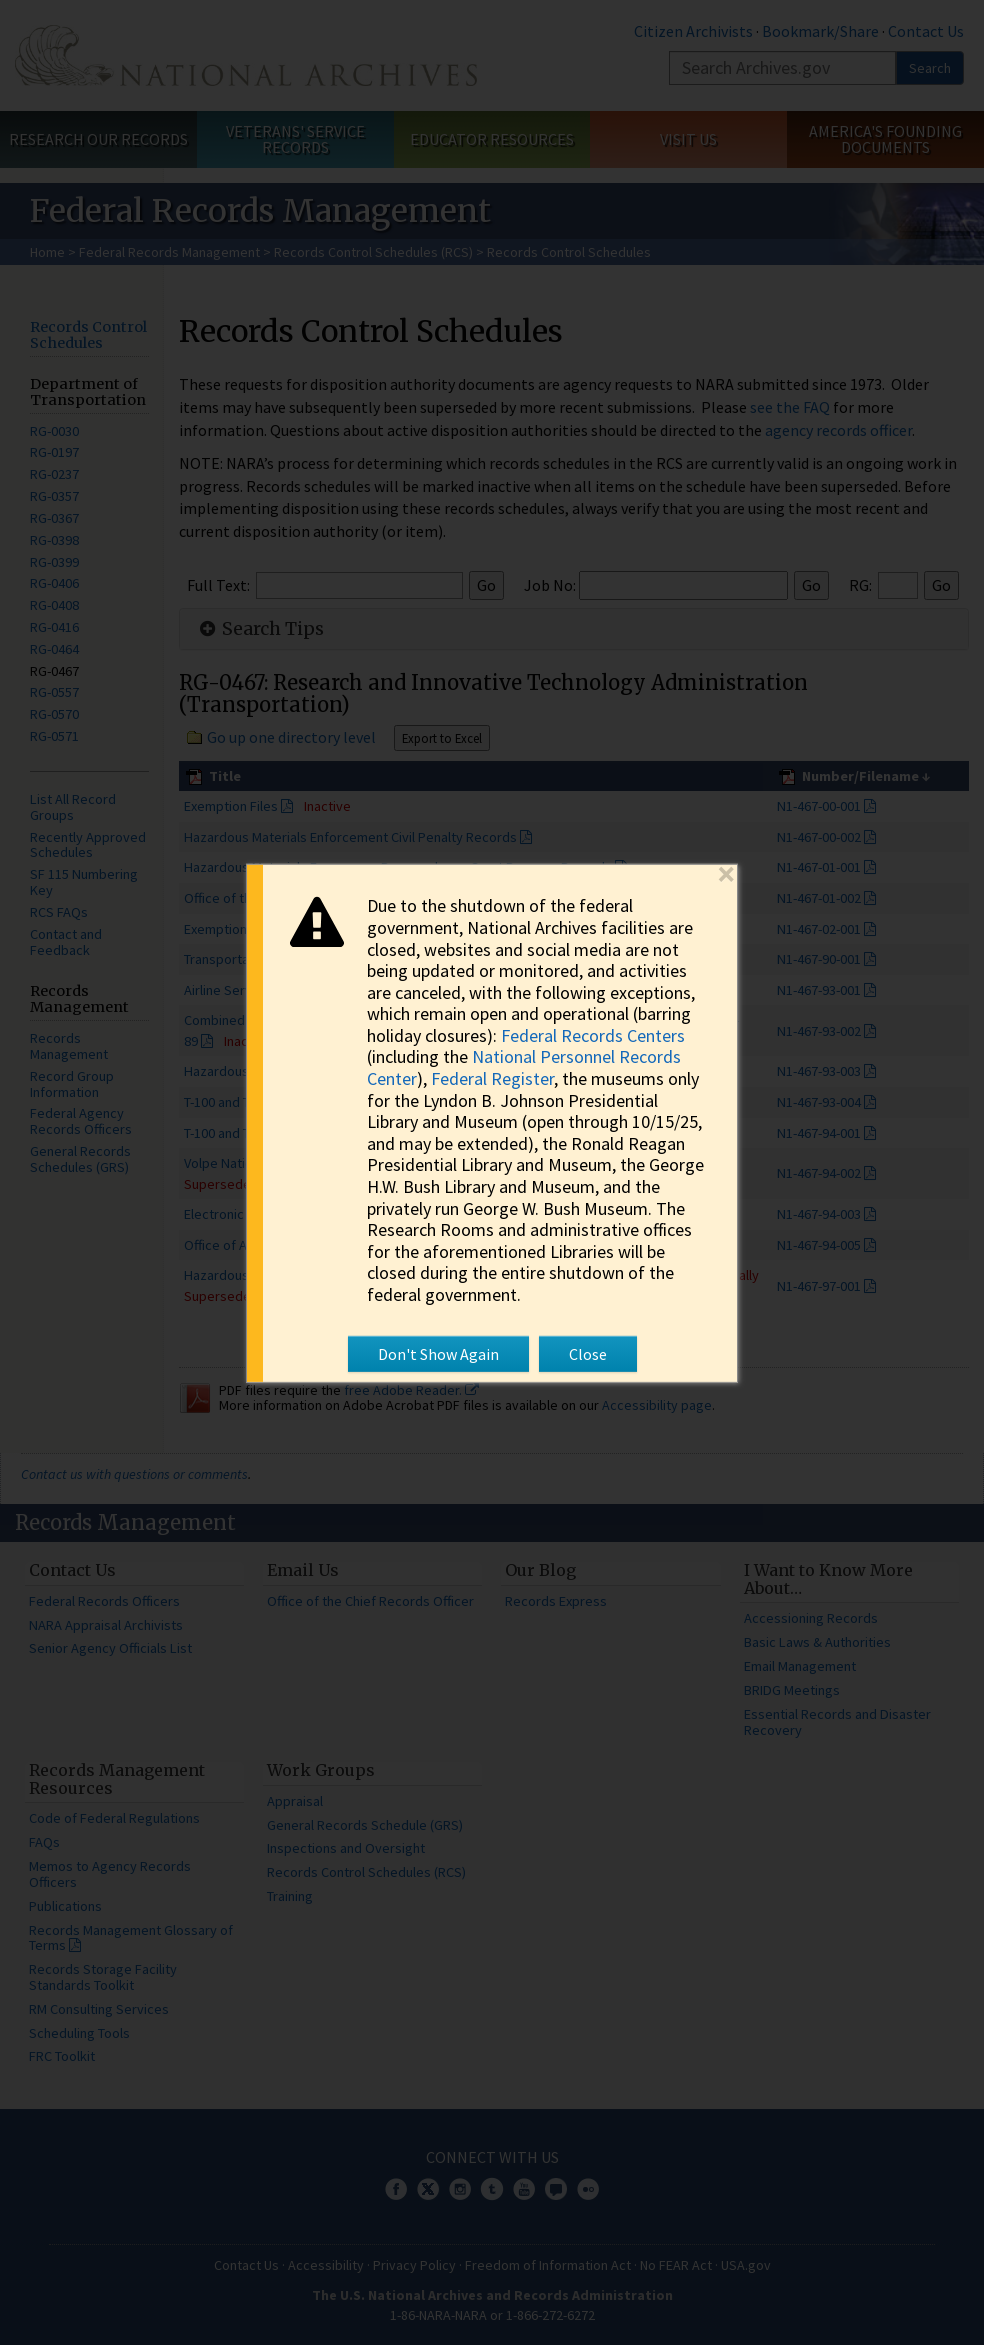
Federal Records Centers (593, 1035)
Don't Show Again (438, 1353)
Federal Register (492, 1078)
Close (588, 1353)
